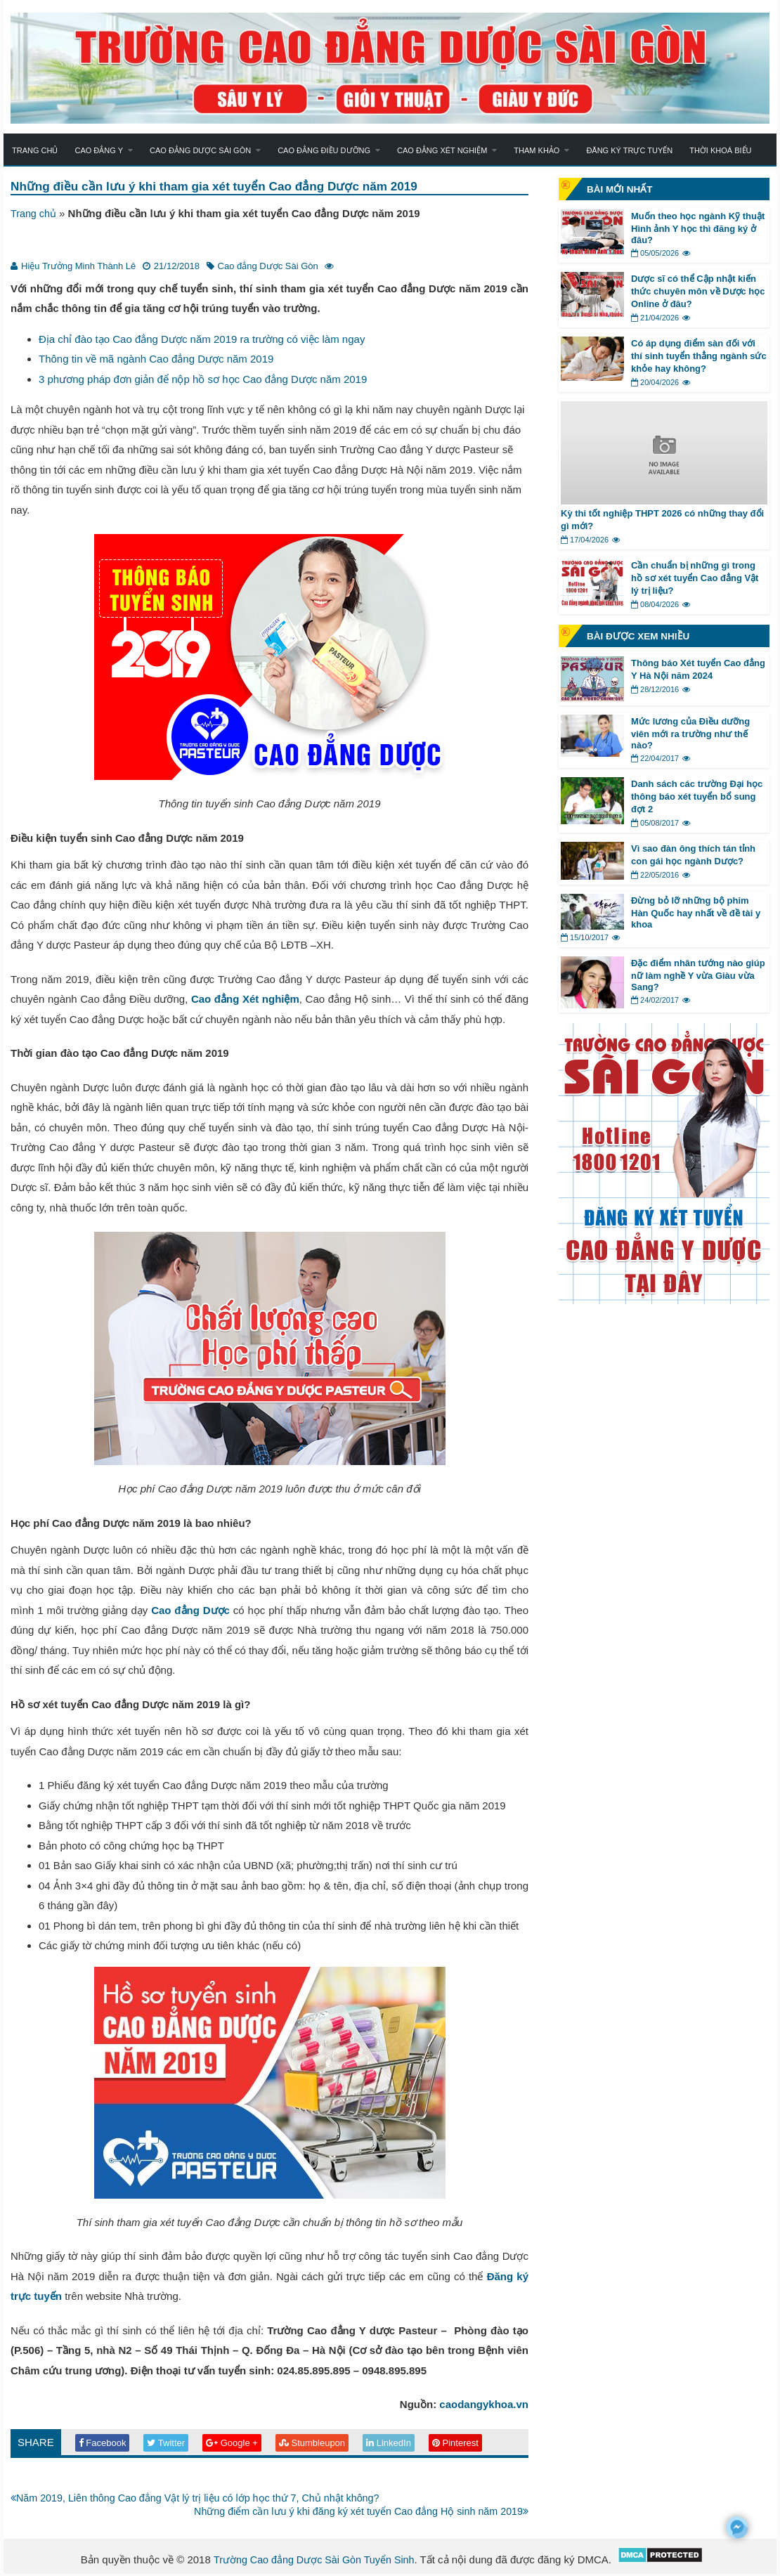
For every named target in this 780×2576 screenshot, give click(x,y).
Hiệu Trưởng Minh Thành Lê (78, 266)
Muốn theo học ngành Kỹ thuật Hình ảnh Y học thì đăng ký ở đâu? (698, 228)
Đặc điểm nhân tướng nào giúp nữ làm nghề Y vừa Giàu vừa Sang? (698, 975)
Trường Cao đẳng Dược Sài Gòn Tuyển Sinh (313, 2562)
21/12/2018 (177, 266)
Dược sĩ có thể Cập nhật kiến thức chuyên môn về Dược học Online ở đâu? (698, 291)
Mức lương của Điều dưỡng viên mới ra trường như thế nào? (690, 733)
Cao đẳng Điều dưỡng (324, 150)
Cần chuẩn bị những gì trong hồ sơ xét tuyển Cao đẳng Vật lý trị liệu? (694, 578)
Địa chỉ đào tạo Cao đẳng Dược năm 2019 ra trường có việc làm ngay (202, 340)
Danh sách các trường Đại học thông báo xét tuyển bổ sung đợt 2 (696, 796)
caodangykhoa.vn (483, 2405)
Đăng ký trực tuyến (629, 150)
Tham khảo (536, 150)
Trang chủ (35, 150)
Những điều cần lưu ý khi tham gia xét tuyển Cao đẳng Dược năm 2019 (222, 187)
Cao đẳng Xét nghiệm (442, 150)
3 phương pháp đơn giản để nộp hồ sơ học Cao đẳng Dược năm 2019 (203, 380)
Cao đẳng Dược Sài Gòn (200, 150)
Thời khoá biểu (720, 150)
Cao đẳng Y (98, 150)
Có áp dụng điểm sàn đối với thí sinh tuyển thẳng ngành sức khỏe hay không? (699, 356)
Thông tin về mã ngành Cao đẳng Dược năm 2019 (156, 359)
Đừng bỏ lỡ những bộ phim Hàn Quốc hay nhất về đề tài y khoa (695, 912)
